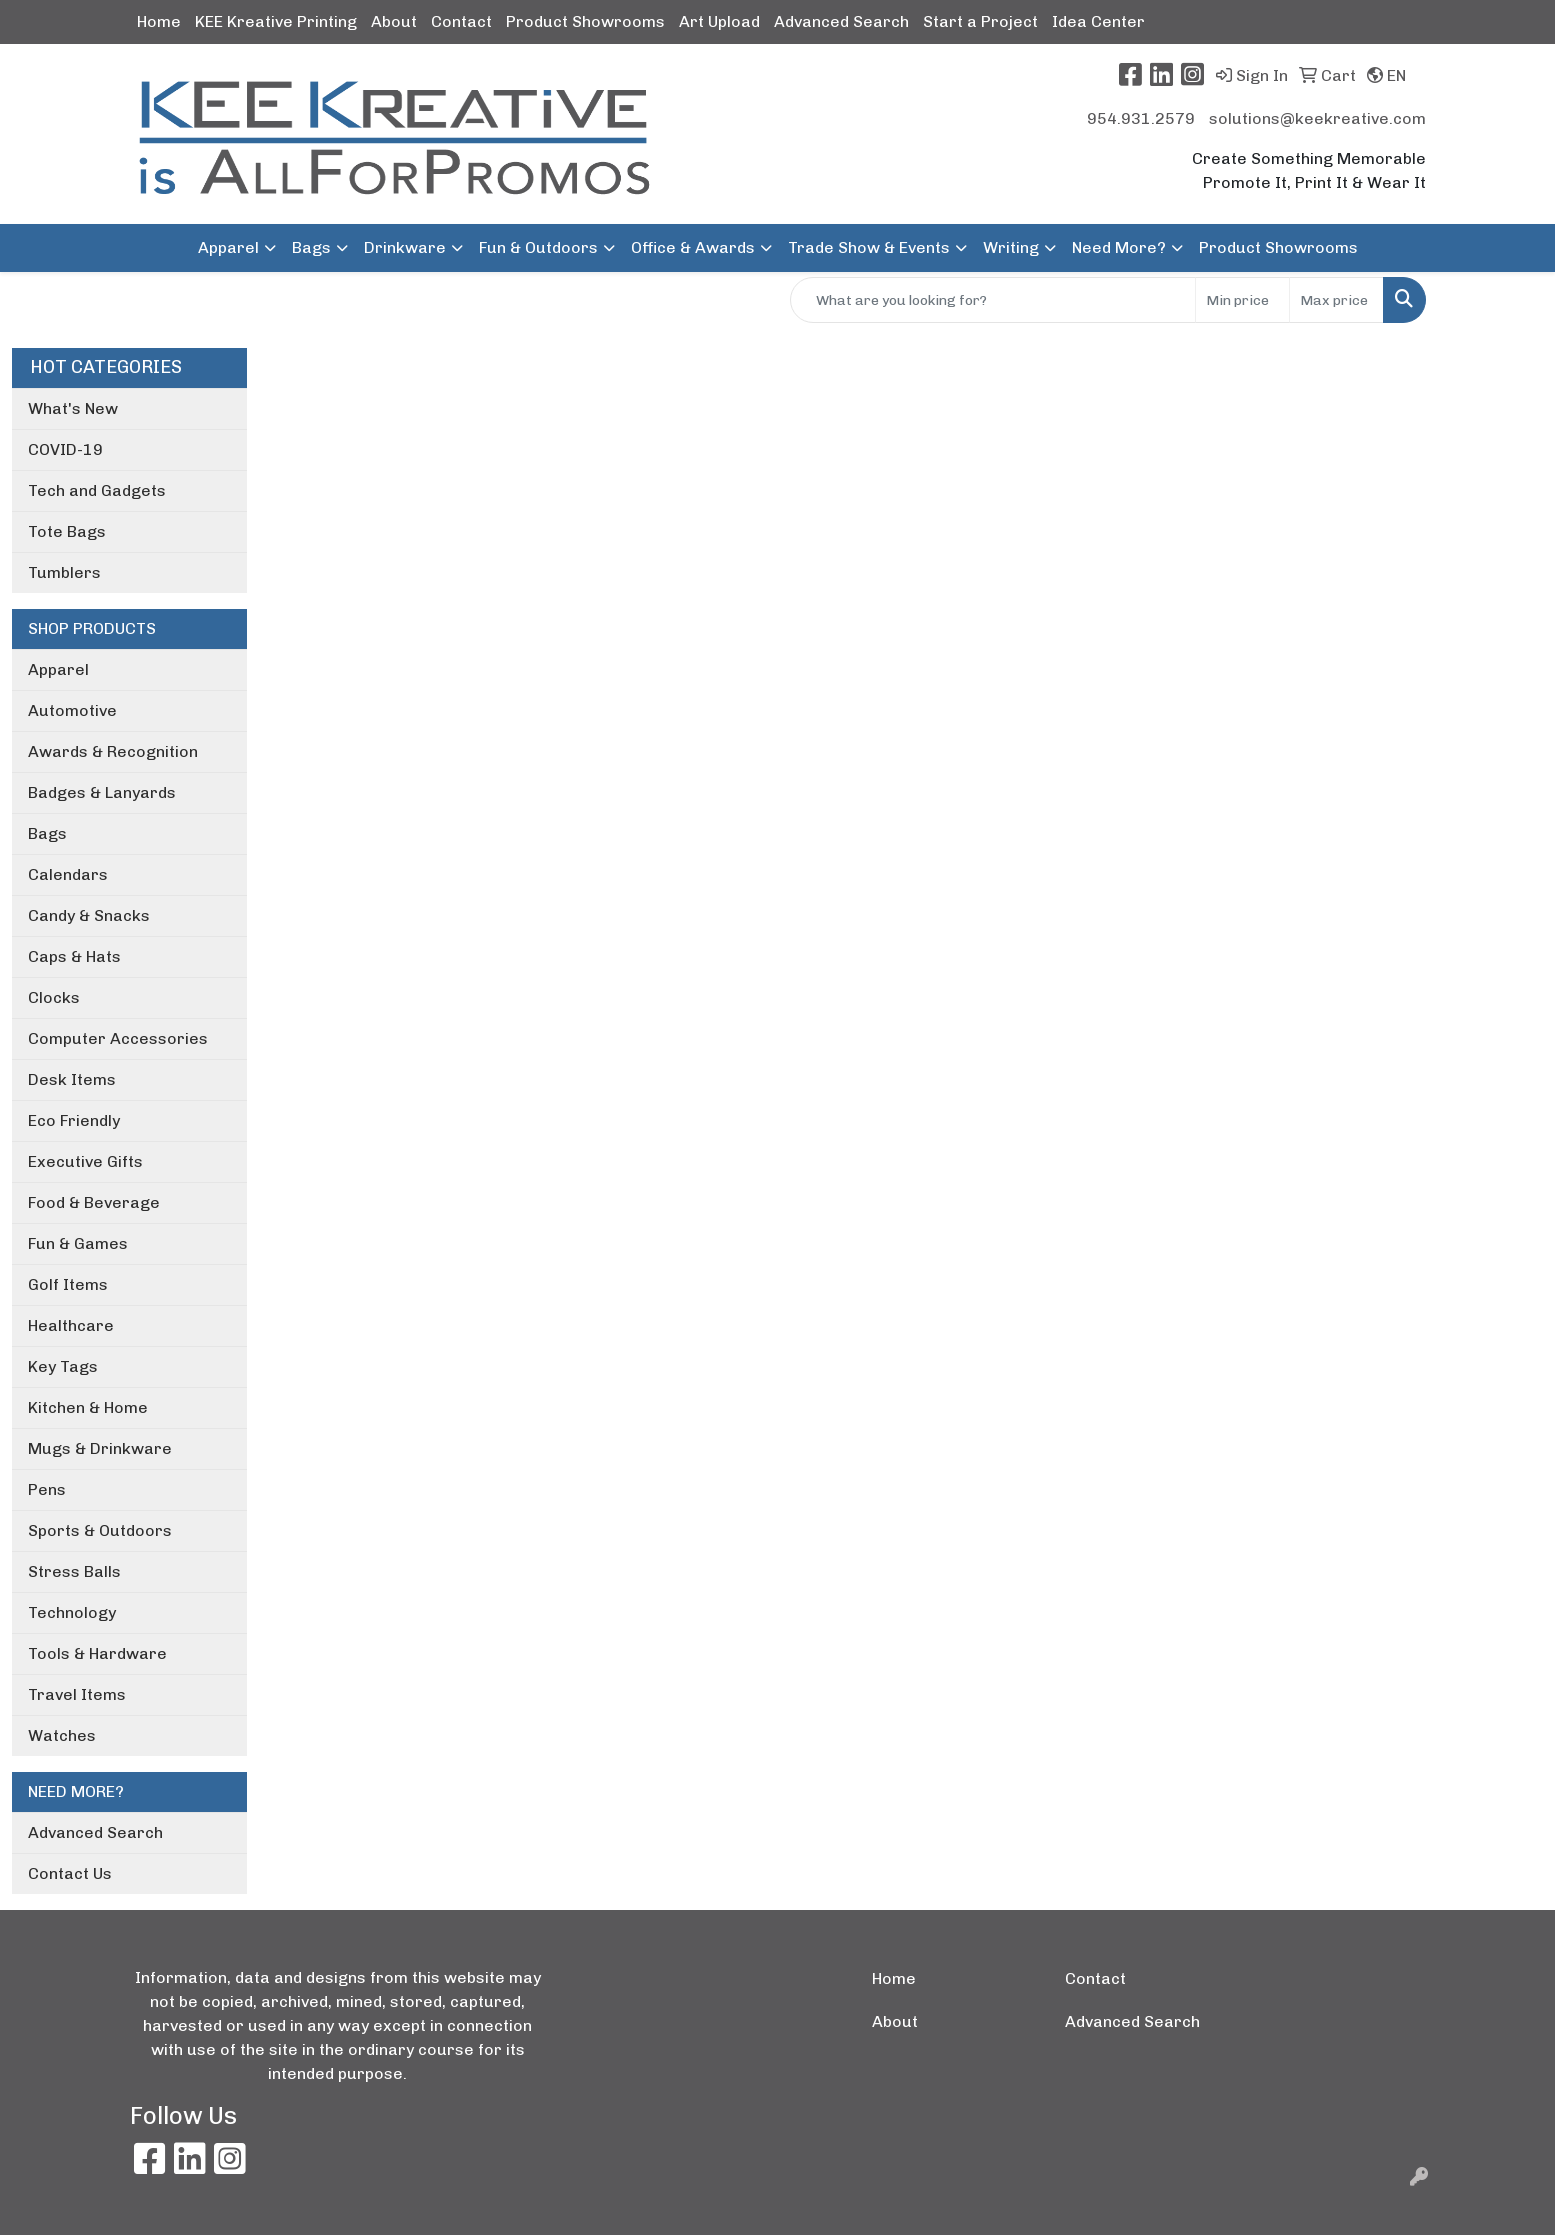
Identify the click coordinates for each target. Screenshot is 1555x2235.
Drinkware (405, 247)
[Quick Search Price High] (1336, 300)
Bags (311, 247)
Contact (461, 21)
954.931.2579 (1141, 118)
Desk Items (72, 1079)
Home (159, 21)
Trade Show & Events (869, 247)
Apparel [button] (228, 247)
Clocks (54, 997)
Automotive (72, 710)
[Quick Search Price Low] (1242, 300)
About (394, 21)
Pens (47, 1489)
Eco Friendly (74, 1120)
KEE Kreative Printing (276, 21)
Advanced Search (841, 21)
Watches (62, 1735)
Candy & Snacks (89, 915)
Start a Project (980, 21)
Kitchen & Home (88, 1407)
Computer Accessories (118, 1038)
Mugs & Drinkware (100, 1448)
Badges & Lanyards (102, 792)
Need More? (1119, 247)
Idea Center (1098, 21)
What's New (73, 408)
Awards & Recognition (113, 751)
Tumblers (64, 572)
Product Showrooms (585, 21)
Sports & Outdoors (100, 1530)
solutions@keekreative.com (1317, 118)
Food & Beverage (94, 1202)
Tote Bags (67, 531)
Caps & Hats (74, 956)
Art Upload (719, 21)
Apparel (58, 669)
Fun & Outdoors (538, 247)
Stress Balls (74, 1571)
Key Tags (63, 1366)
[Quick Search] (993, 300)
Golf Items (68, 1284)
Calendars (68, 874)
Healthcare (71, 1325)
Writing (1011, 247)
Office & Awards (693, 247)
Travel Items (77, 1694)
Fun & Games (78, 1243)
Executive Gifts (85, 1161)
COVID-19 (65, 449)
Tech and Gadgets (97, 490)
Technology (72, 1612)
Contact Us (70, 1873)
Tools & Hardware (97, 1653)
